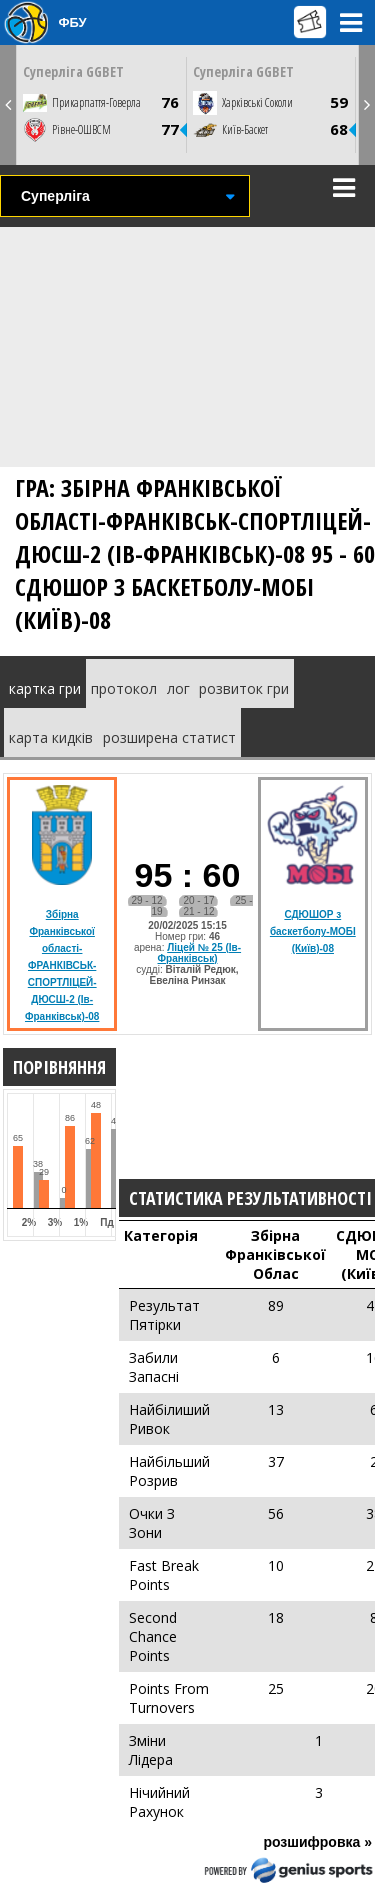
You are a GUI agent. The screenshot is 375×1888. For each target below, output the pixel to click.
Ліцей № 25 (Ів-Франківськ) (200, 953)
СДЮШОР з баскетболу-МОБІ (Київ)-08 (313, 931)
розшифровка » (317, 1842)
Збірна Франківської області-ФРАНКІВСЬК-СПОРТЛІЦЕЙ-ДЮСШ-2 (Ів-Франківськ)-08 (62, 965)
